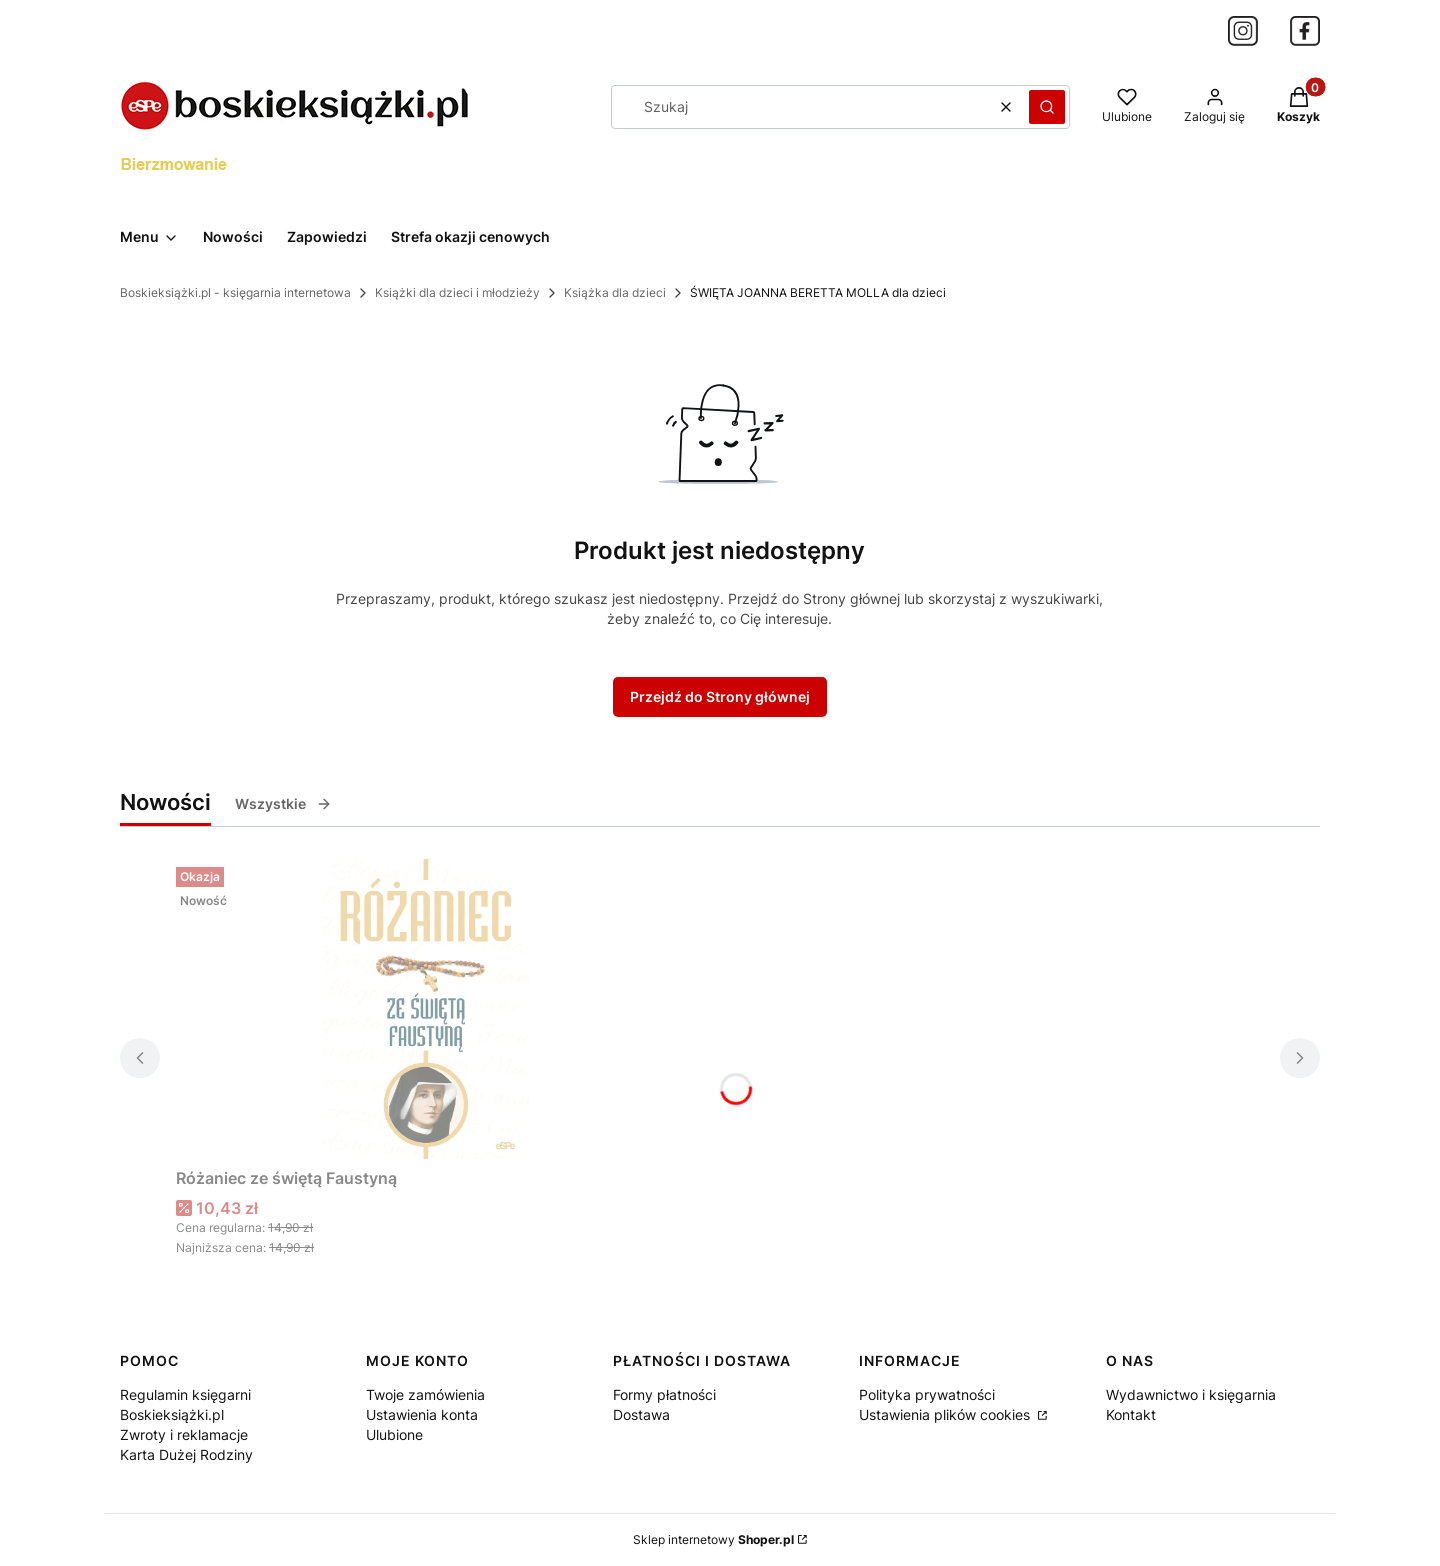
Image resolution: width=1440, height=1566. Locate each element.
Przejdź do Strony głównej (720, 696)
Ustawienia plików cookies (946, 1414)
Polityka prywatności (927, 1394)
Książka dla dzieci (615, 292)
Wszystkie (283, 803)
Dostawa (641, 1414)
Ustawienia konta (422, 1414)
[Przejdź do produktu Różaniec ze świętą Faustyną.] (426, 1009)
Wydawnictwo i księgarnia (1191, 1394)
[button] (1047, 107)
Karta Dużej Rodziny (186, 1454)
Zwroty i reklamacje (184, 1434)
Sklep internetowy (713, 1539)
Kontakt (1131, 1414)
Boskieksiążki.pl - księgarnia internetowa (235, 292)
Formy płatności (664, 1394)
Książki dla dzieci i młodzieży (457, 292)
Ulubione (394, 1434)
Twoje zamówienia (425, 1394)
